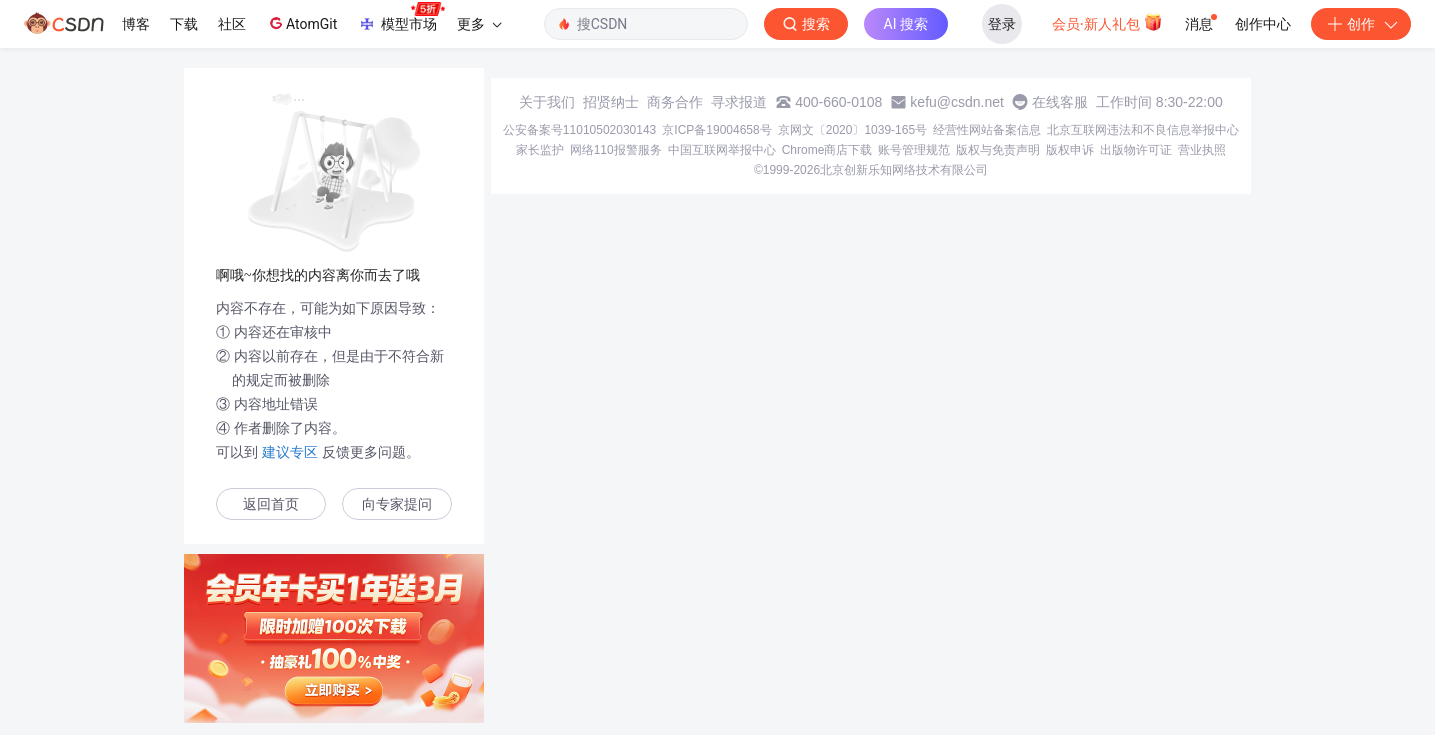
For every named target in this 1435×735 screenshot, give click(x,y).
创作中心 (1263, 24)
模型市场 (401, 18)
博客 (136, 24)
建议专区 (290, 452)
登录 (1002, 24)
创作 (1361, 24)
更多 (479, 24)
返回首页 (271, 504)
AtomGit (301, 23)
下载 (184, 24)
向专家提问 (397, 504)
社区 (232, 24)
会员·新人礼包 (1107, 22)
